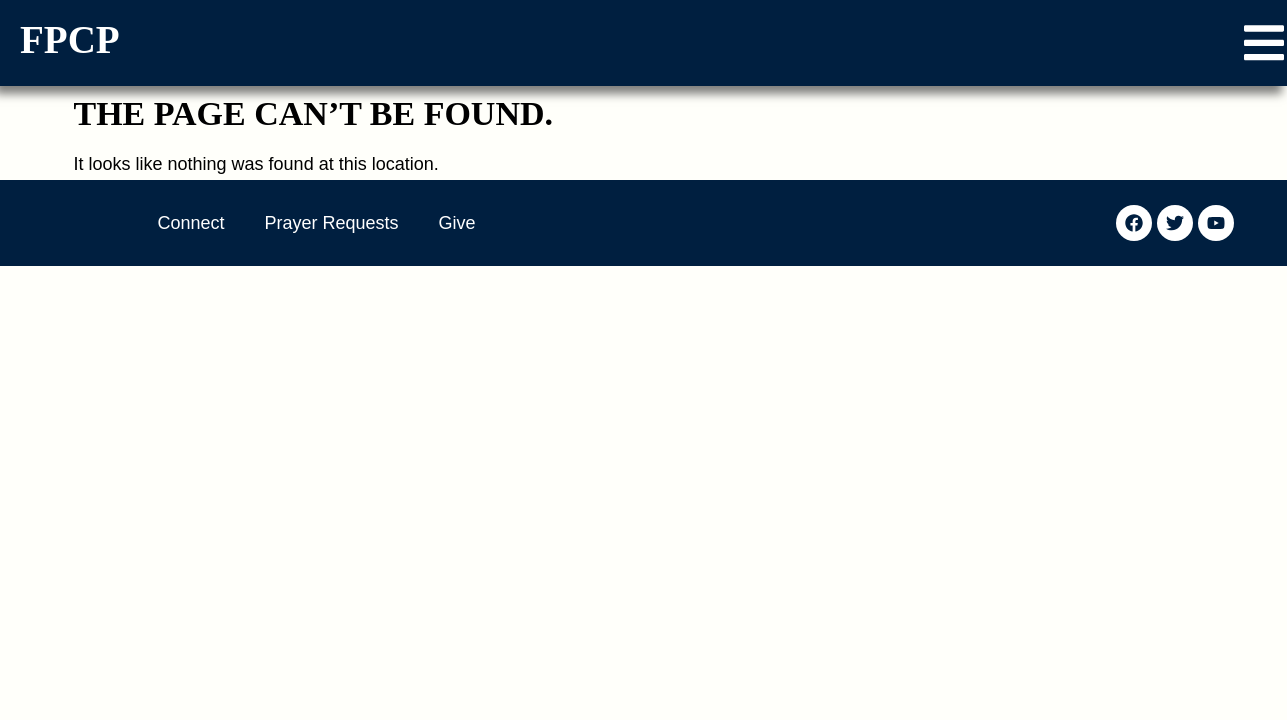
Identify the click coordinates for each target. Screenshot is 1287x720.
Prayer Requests (332, 223)
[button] (1264, 43)
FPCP (70, 39)
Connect (191, 223)
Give (457, 223)
